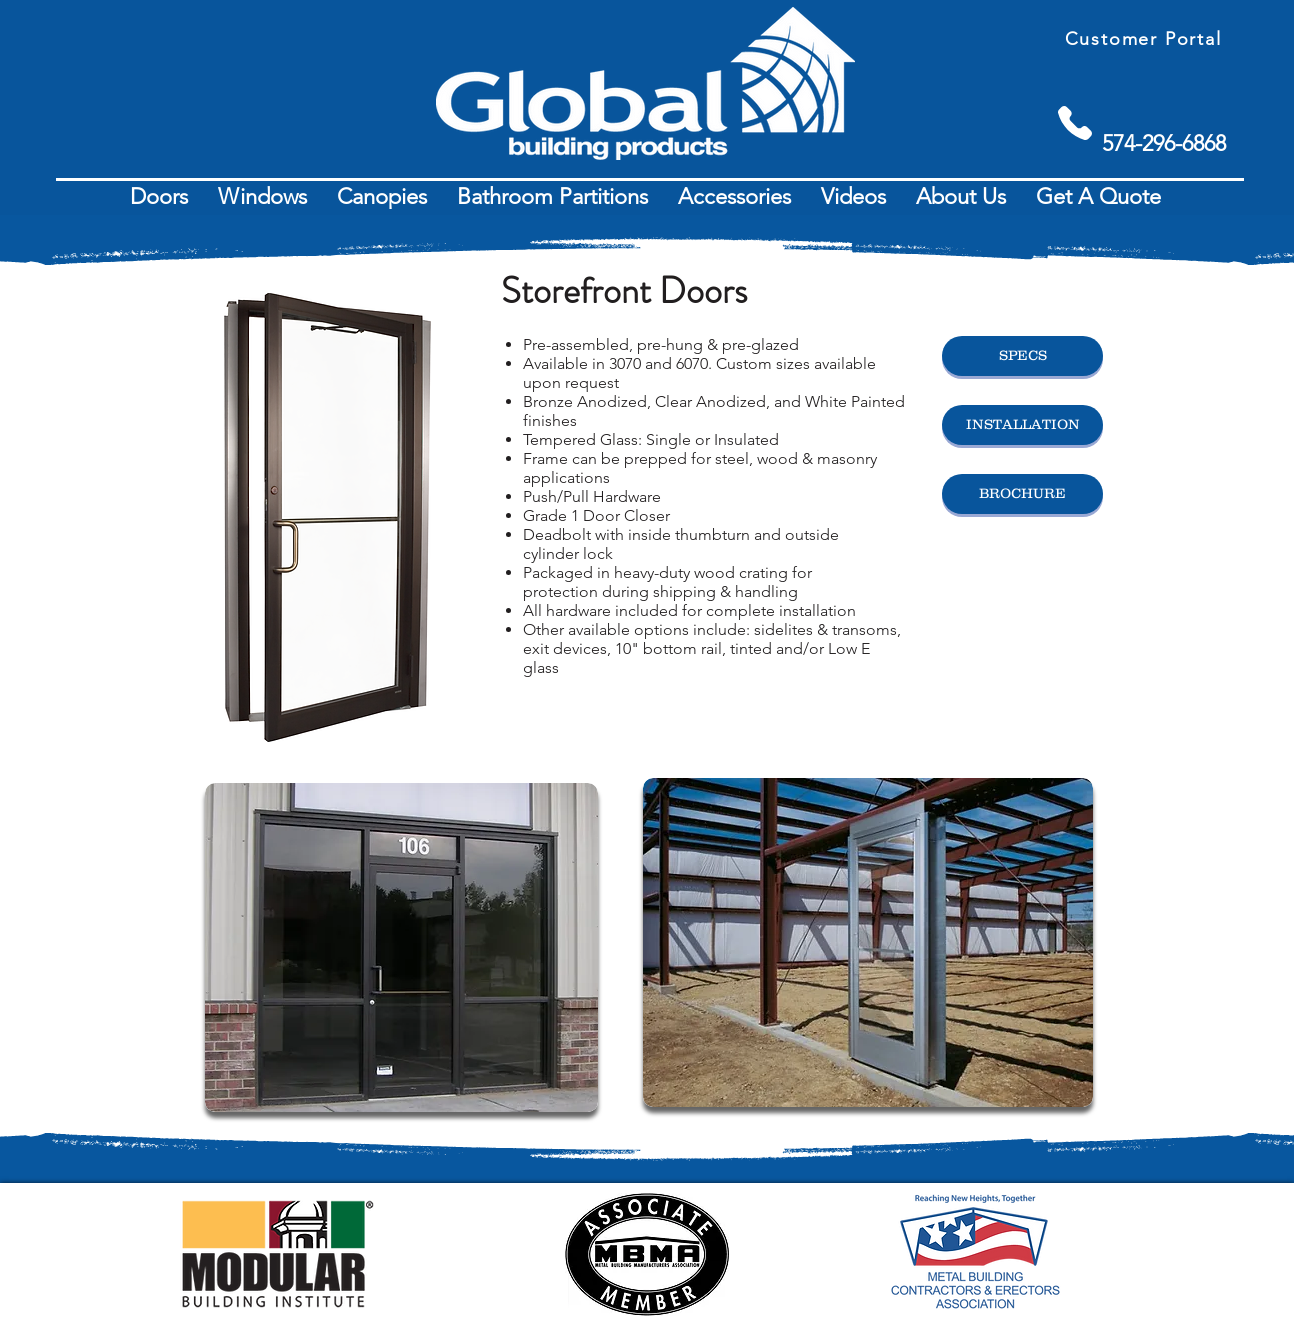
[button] (159, 197)
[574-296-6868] (1164, 143)
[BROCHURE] (1022, 494)
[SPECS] (1022, 356)
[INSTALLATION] (1022, 425)
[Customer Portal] (1145, 38)
